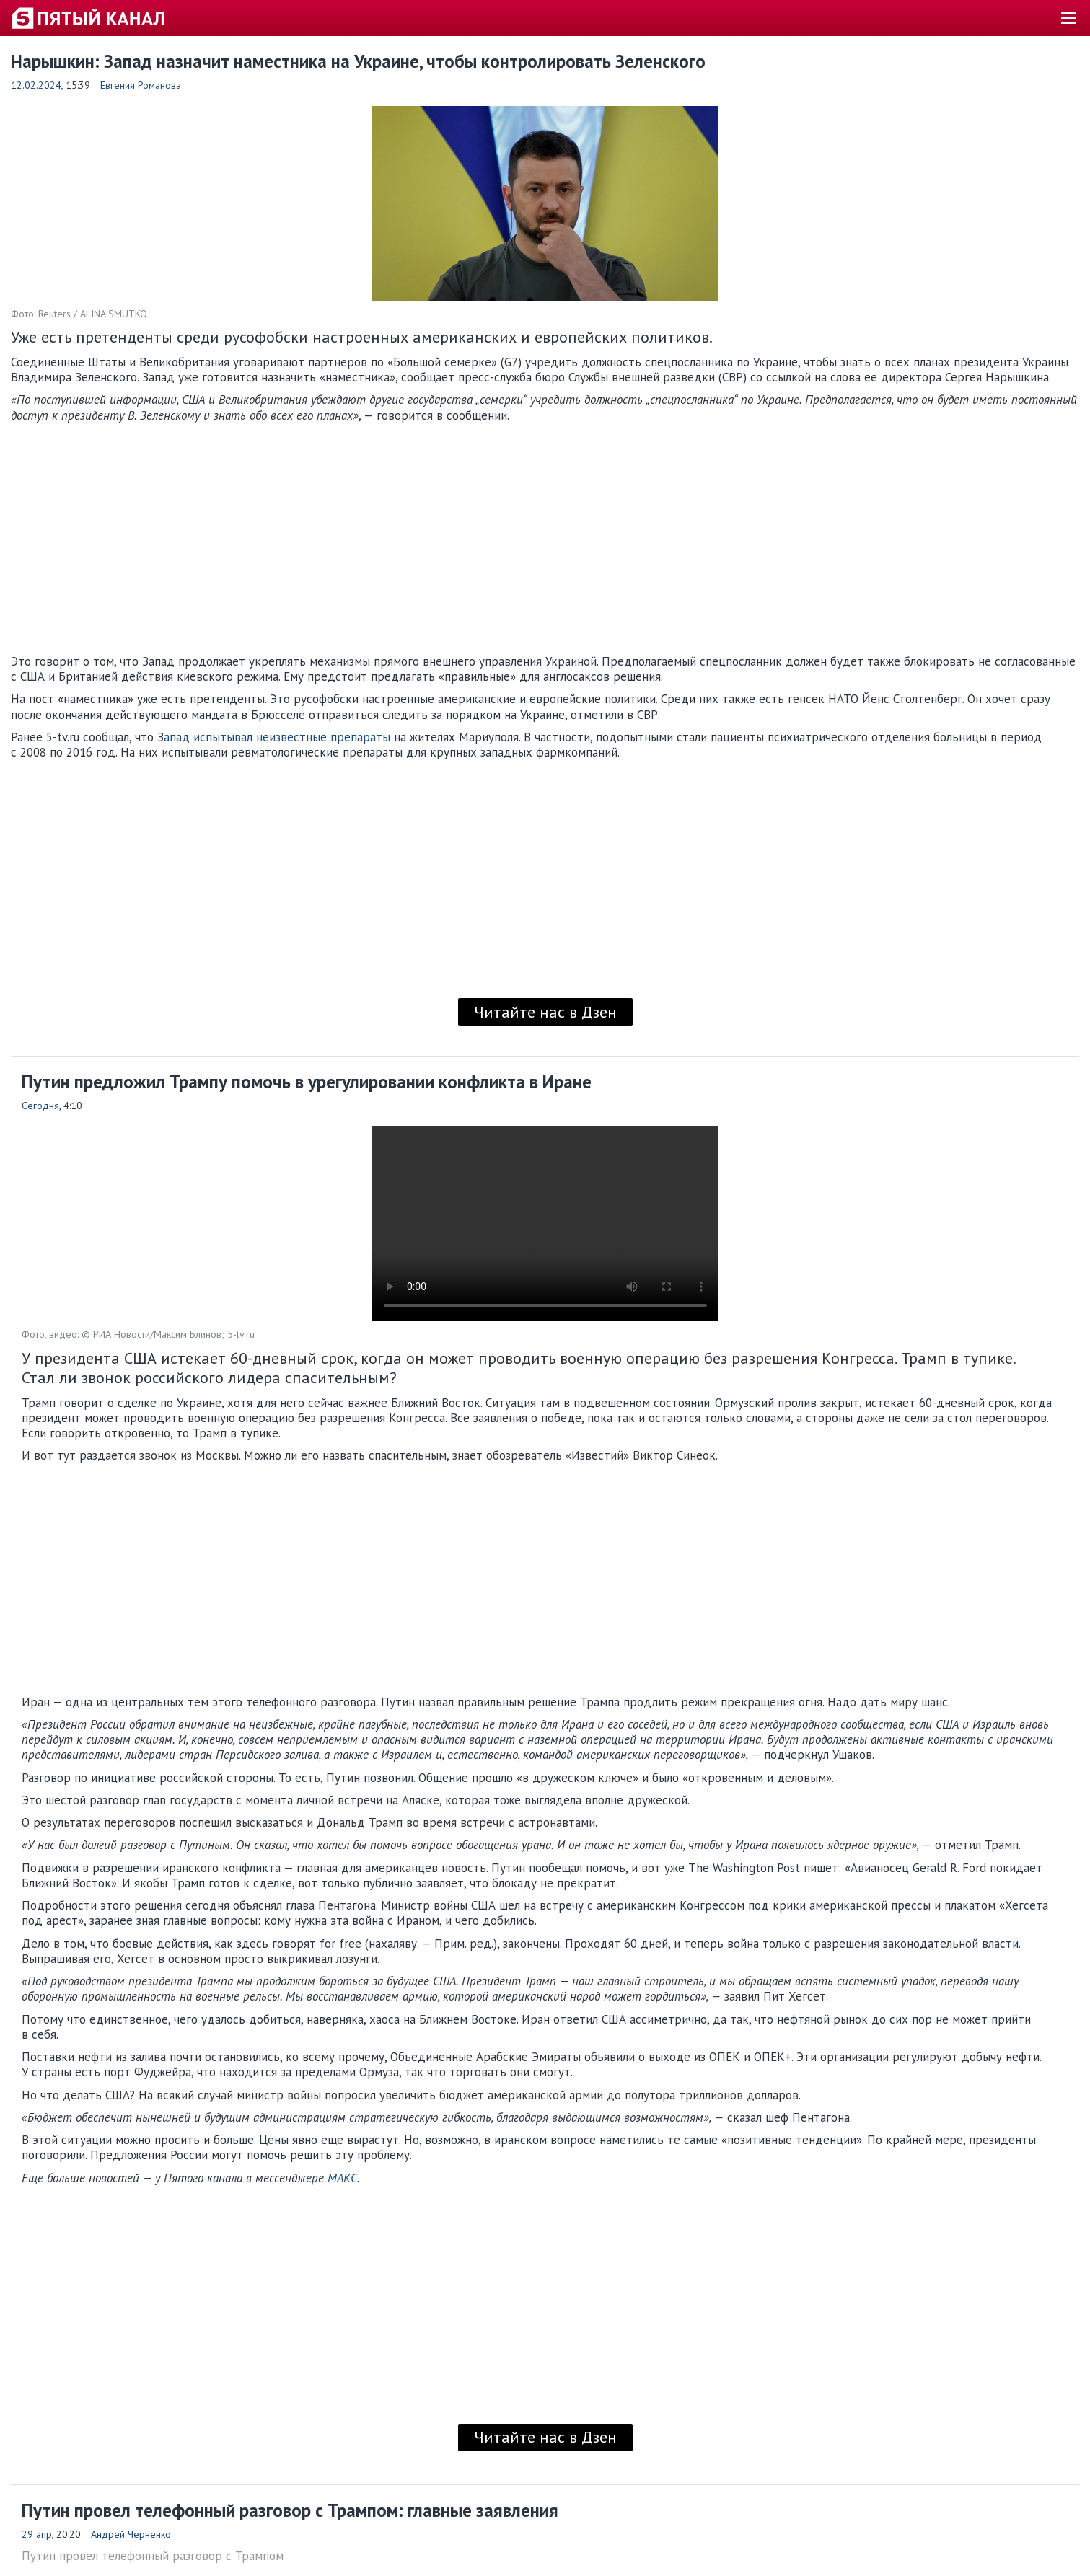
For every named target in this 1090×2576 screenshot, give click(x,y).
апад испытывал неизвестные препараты (277, 737)
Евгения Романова (140, 85)
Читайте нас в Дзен (545, 1012)
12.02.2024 (36, 85)
